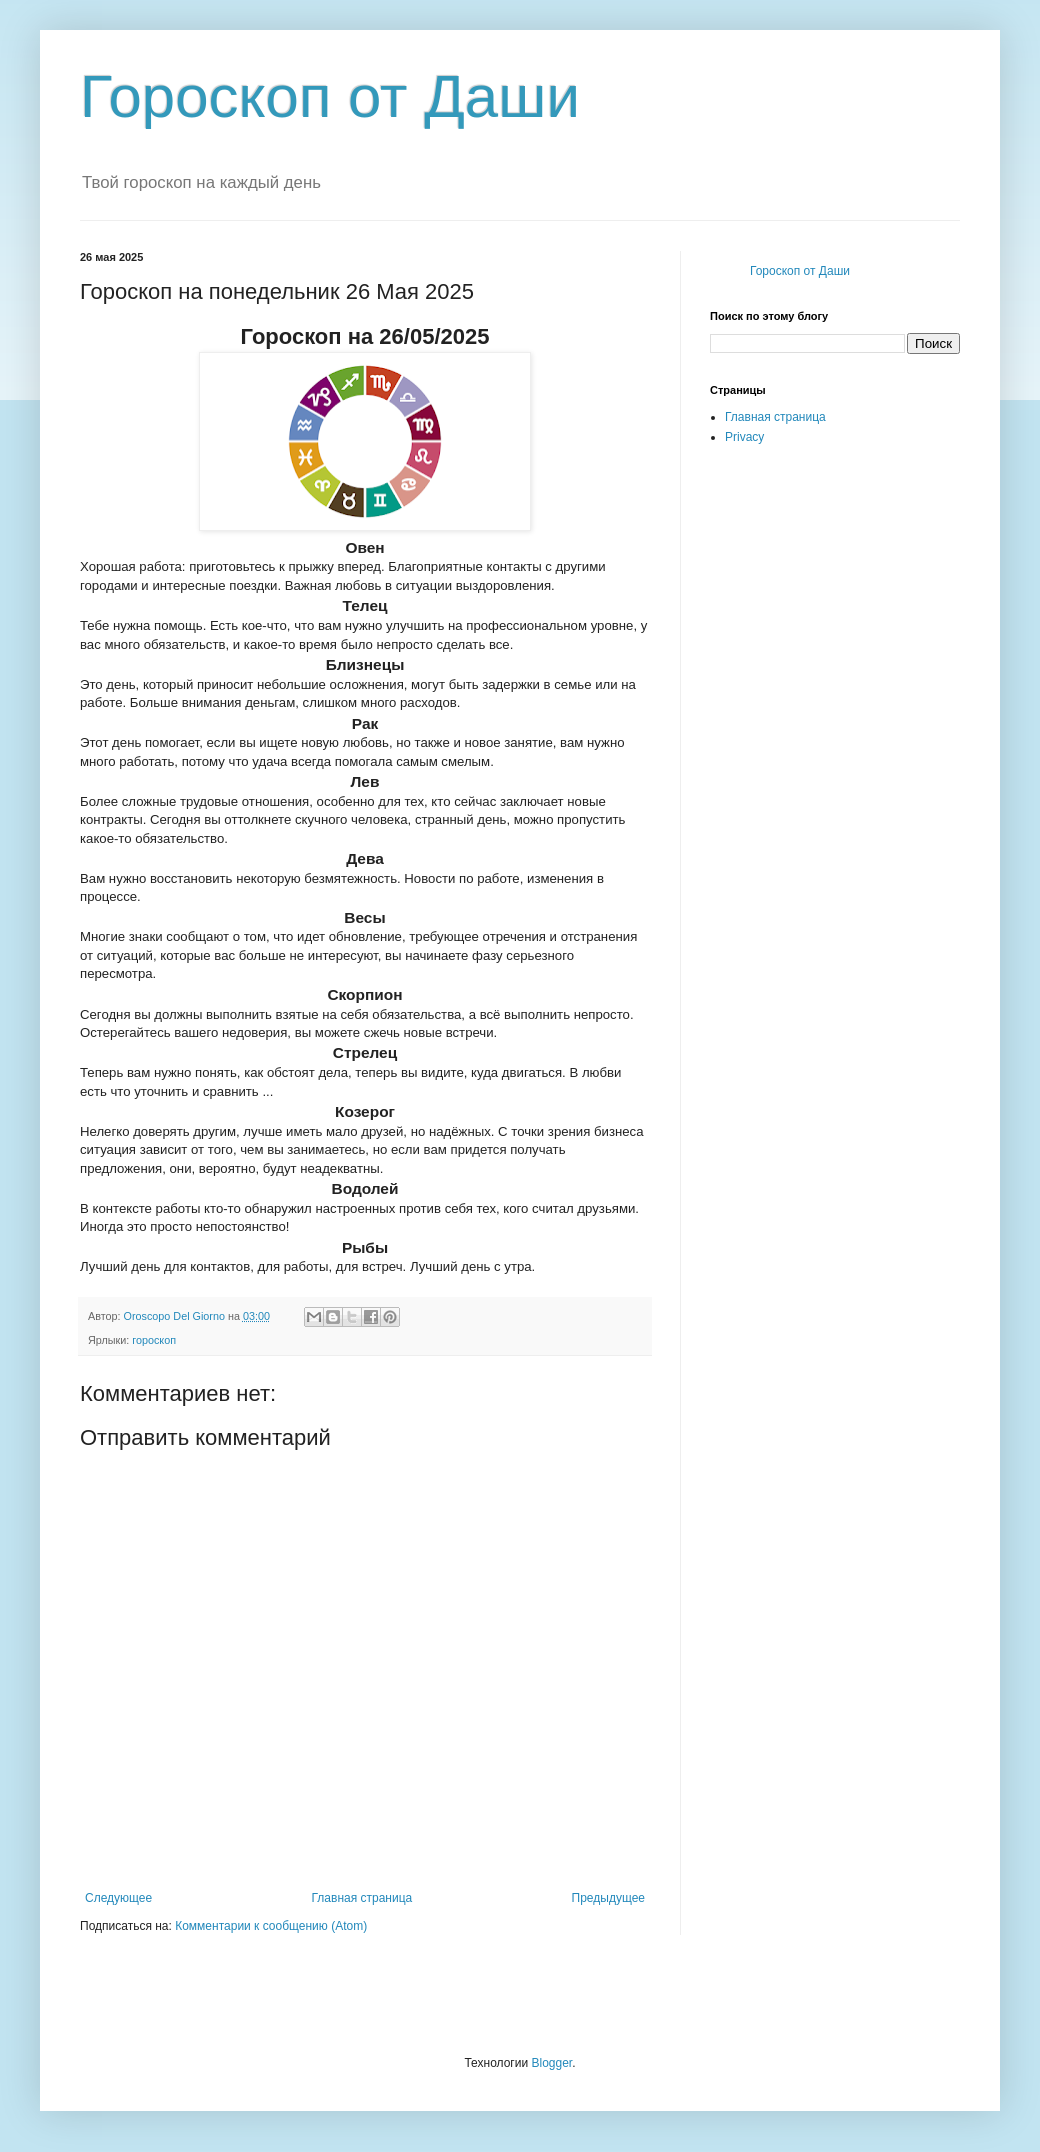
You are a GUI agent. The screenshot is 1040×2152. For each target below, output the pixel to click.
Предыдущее (608, 1898)
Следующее (118, 1898)
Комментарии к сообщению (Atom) (271, 1926)
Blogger (551, 2063)
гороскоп (154, 1340)
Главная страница (362, 1898)
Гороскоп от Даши (330, 96)
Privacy (744, 437)
